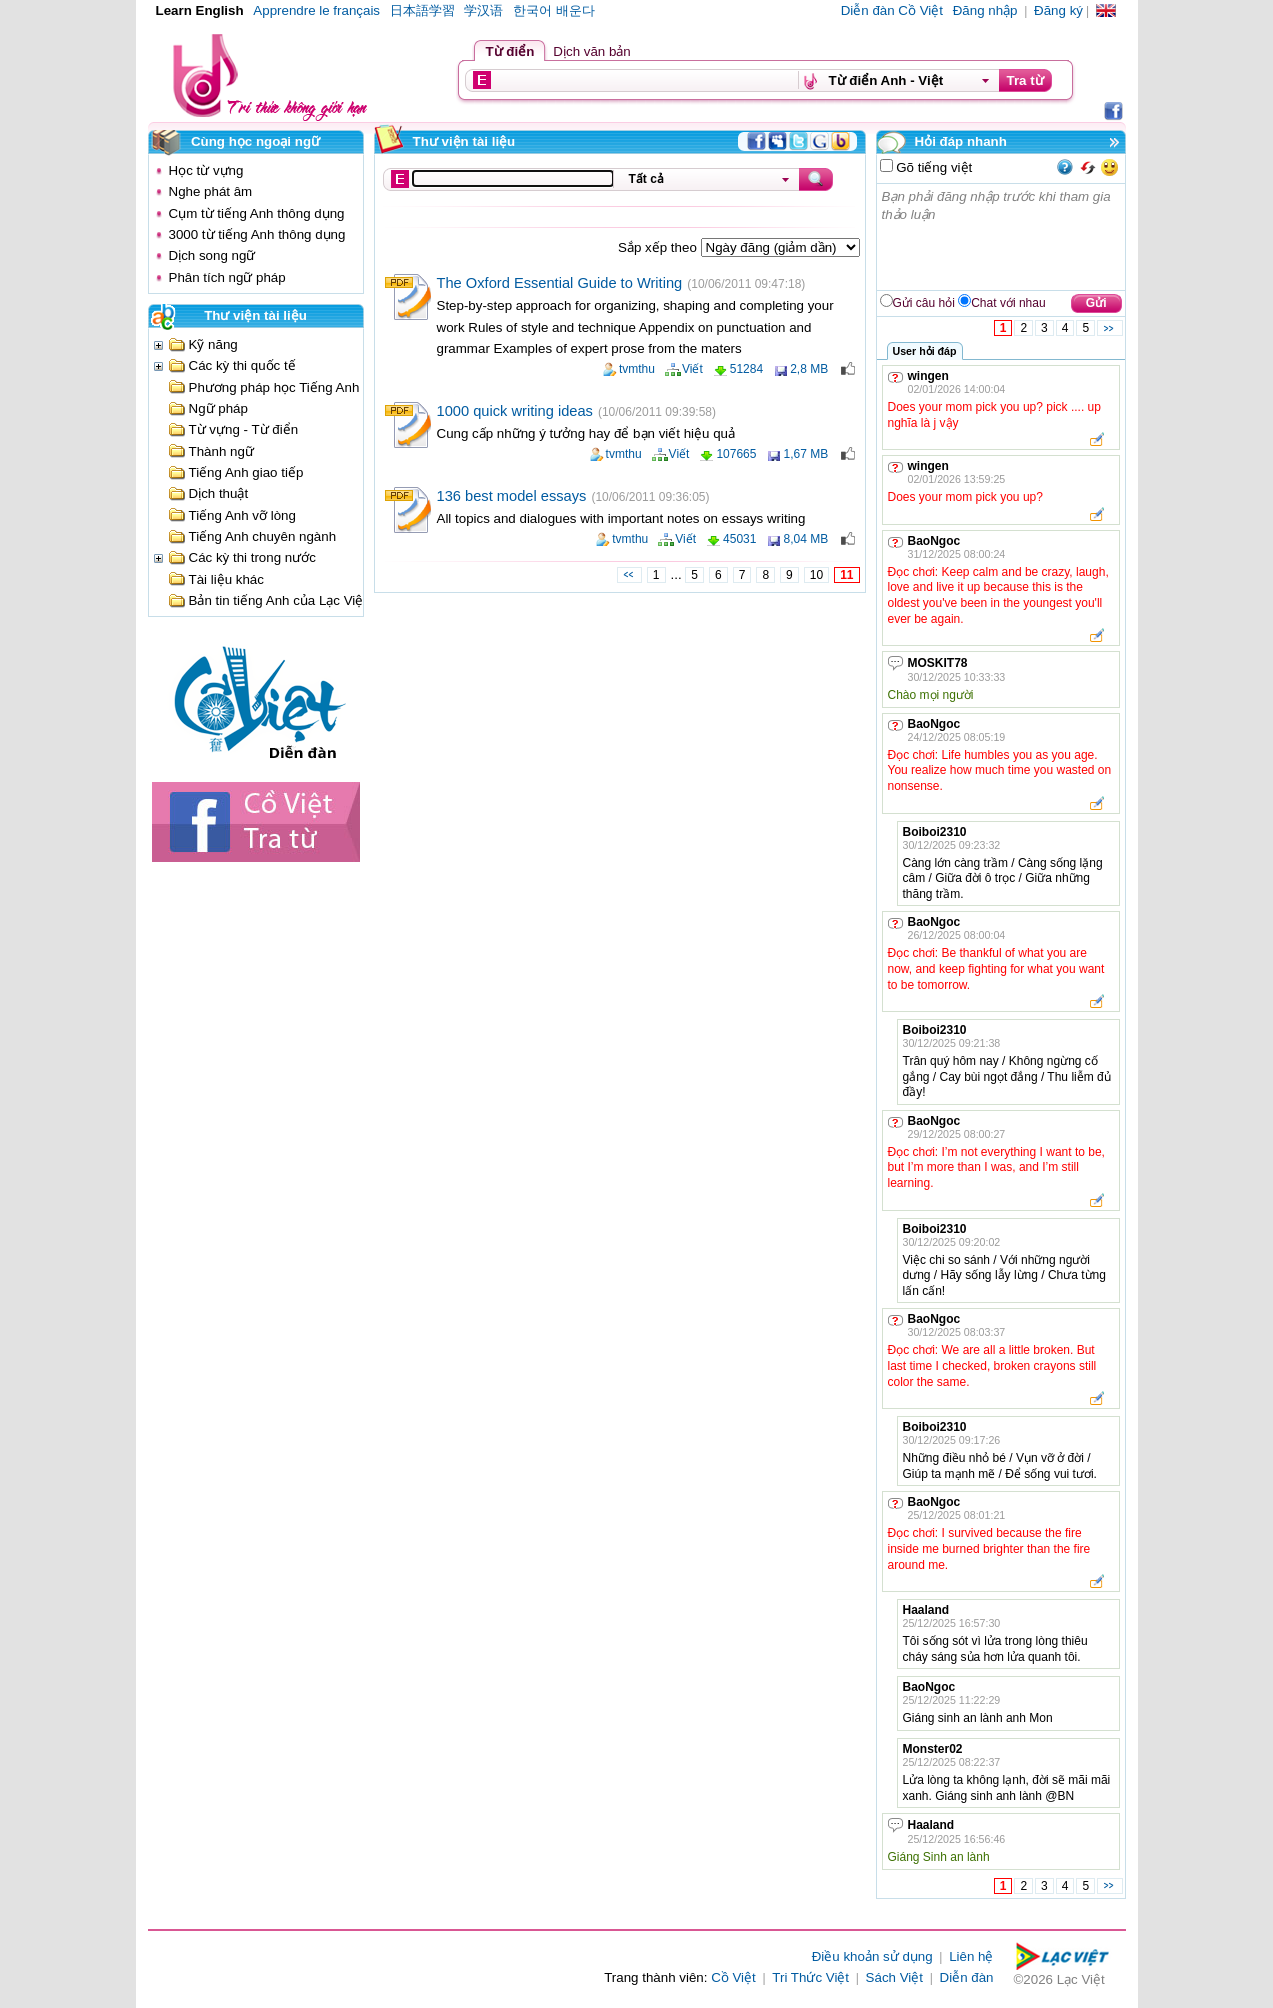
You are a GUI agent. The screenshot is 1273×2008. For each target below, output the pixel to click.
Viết (692, 369)
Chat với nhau (1008, 303)
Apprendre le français (316, 10)
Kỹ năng (213, 344)
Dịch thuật (219, 493)
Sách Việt (894, 1977)
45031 (739, 539)
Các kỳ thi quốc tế (242, 365)
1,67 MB (805, 454)
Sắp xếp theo (659, 247)
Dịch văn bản (591, 51)
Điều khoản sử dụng (872, 1956)
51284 (746, 369)
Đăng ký (1058, 10)
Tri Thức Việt (810, 1977)
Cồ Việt (733, 1977)
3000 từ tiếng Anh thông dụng (257, 234)
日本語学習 (422, 10)
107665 (736, 454)
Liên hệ (971, 1956)
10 (816, 575)
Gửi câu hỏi (924, 303)
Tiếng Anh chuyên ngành (263, 536)
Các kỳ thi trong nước (252, 557)
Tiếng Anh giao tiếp (246, 472)
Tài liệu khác (226, 579)
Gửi (1096, 303)
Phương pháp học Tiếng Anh (274, 387)
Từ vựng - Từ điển (244, 429)
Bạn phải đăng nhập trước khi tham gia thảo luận (1002, 237)
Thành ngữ (221, 451)
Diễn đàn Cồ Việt (892, 10)
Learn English (200, 10)
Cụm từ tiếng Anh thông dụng (257, 213)
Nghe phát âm (211, 191)
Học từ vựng (206, 170)
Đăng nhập (985, 10)
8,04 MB (805, 539)
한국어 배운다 (554, 10)
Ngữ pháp (218, 408)
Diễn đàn (967, 1977)
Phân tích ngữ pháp (227, 277)
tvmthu (637, 369)
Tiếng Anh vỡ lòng (242, 515)
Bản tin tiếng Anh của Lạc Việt (278, 600)
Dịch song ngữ (212, 255)
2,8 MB (809, 369)
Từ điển (510, 51)
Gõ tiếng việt (933, 167)
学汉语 (483, 10)
